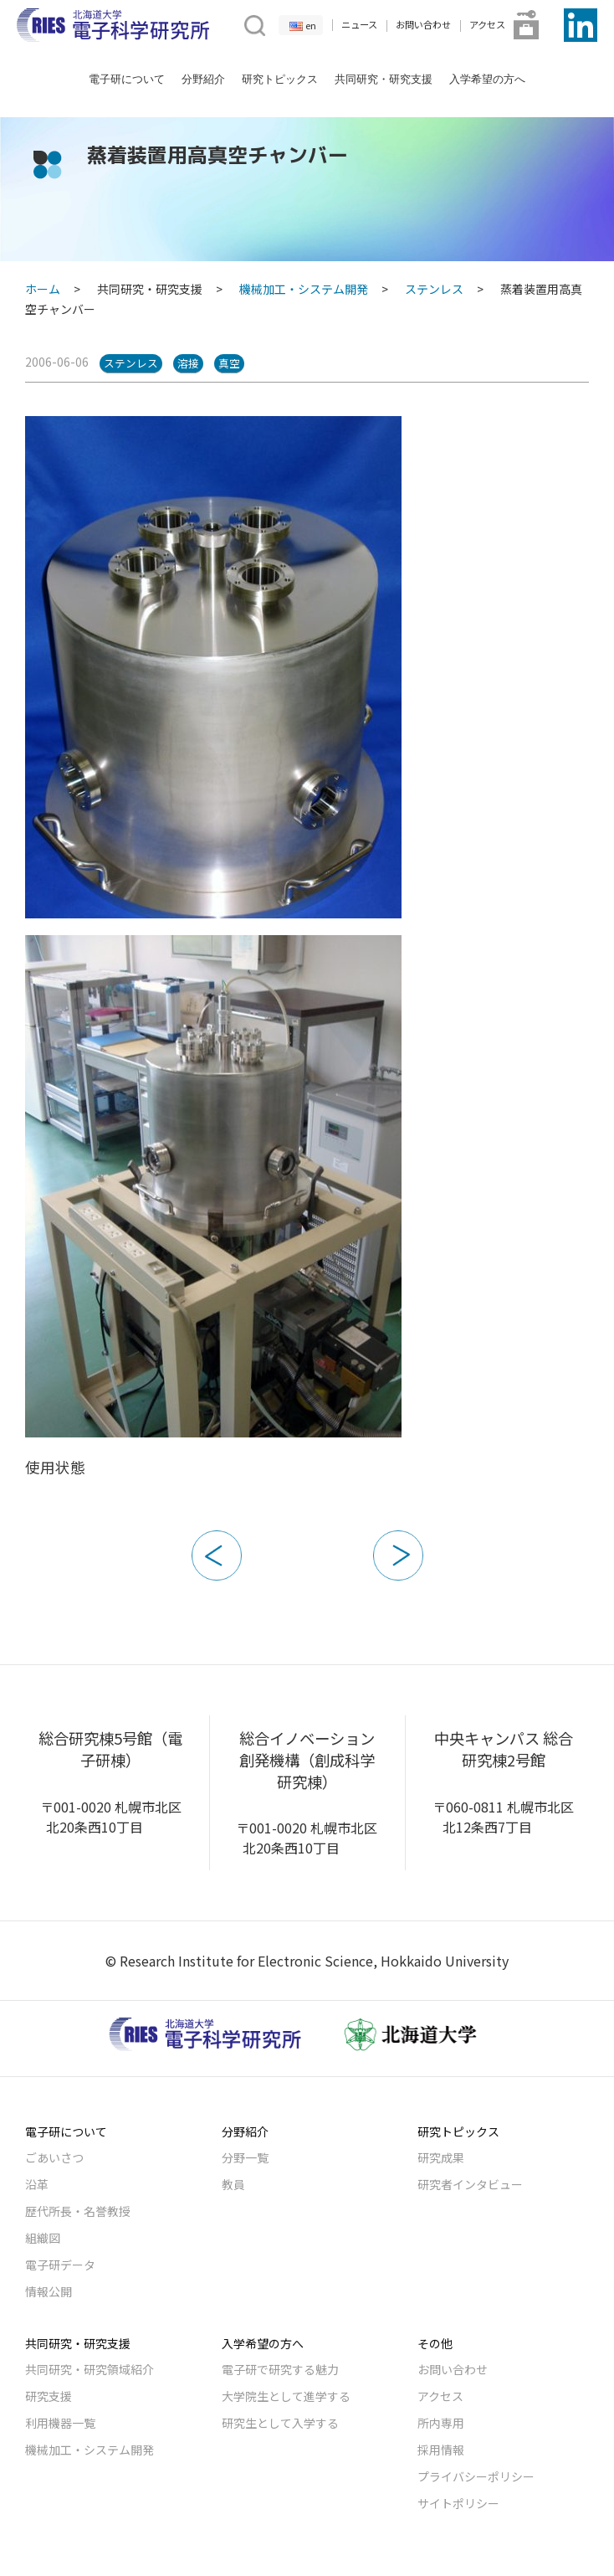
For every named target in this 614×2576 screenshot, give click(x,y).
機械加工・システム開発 (303, 288)
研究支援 (48, 2396)
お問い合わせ (423, 24)
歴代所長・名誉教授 (77, 2211)
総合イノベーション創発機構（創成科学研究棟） (307, 1759)
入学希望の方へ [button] (487, 79)
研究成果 (440, 2157)
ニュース (359, 24)
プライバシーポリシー (476, 2476)
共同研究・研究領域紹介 (89, 2369)
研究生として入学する (280, 2422)
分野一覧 (245, 2157)
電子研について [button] (127, 79)
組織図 (42, 2237)
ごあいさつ (54, 2157)
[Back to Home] (113, 24)
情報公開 (48, 2291)
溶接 (188, 363)
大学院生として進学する (286, 2396)
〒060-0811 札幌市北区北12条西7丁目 (503, 1817)
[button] (253, 23)
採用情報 (440, 2449)
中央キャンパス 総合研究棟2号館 (503, 1749)
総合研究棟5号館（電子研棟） (110, 1749)
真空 (229, 363)
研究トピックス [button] (280, 79)
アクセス (487, 24)
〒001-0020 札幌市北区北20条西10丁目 (111, 1817)
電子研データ (60, 2264)
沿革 (37, 2184)
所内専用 (440, 2422)
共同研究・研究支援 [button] (383, 79)
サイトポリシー (458, 2503)
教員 (233, 2184)
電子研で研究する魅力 (280, 2369)
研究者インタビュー (470, 2184)
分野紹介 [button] (203, 79)
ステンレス (434, 288)
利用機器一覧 (60, 2422)
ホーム (42, 288)
